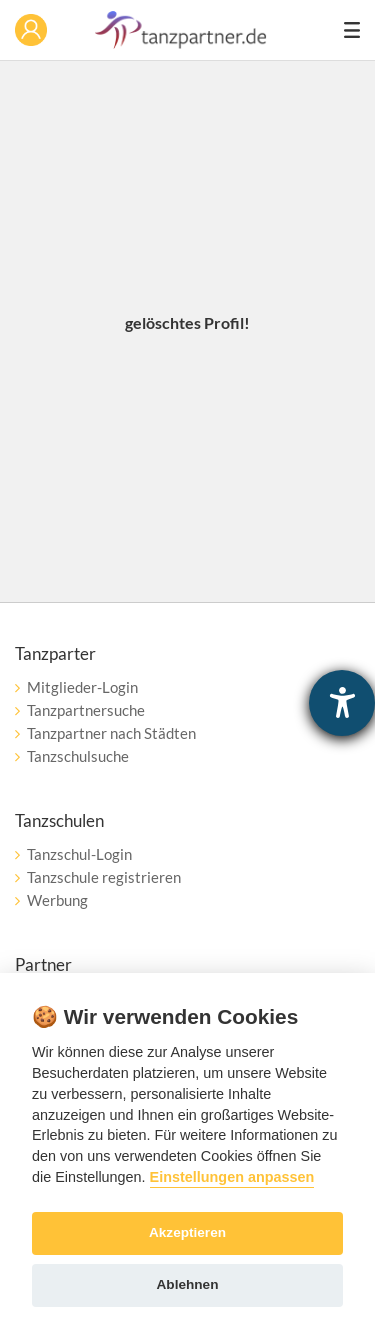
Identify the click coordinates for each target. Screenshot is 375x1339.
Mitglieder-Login (82, 687)
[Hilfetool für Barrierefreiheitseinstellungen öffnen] (342, 703)
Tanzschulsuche (78, 756)
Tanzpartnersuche (86, 710)
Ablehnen (188, 1284)
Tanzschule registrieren (104, 877)
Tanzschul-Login (79, 854)
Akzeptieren (187, 1232)
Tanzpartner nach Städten (111, 733)
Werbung (57, 900)
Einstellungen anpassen (232, 1177)
